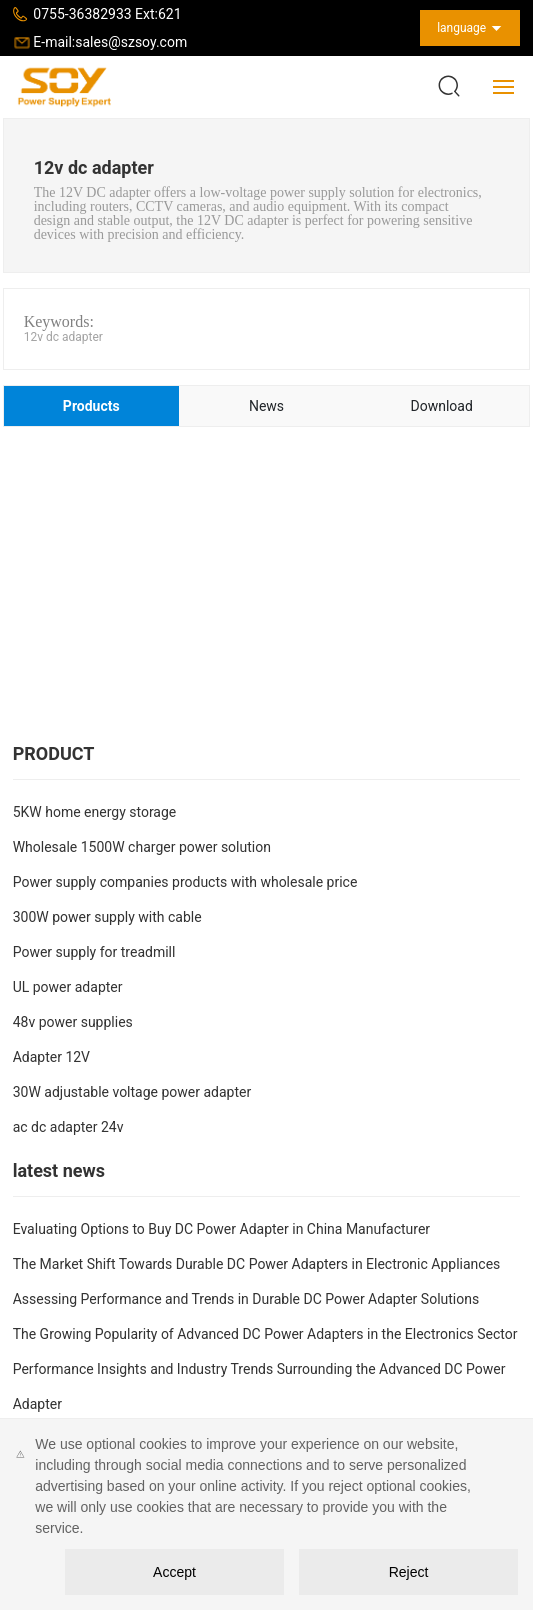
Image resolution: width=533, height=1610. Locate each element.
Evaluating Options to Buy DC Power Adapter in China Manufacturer (221, 1229)
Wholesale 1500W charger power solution (142, 847)
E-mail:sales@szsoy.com (110, 42)
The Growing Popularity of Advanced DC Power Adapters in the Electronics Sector (265, 1334)
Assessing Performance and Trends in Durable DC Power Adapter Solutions (246, 1299)
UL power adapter (68, 987)
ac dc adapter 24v (68, 1127)
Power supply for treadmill (94, 952)
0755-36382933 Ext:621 (107, 14)
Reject (409, 1572)
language (461, 28)
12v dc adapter (63, 337)
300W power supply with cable (107, 917)
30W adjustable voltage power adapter (132, 1092)
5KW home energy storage (95, 812)
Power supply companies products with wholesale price (185, 882)
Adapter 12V (51, 1057)
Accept (174, 1572)
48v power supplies (73, 1022)
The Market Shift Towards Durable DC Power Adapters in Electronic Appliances (257, 1264)
